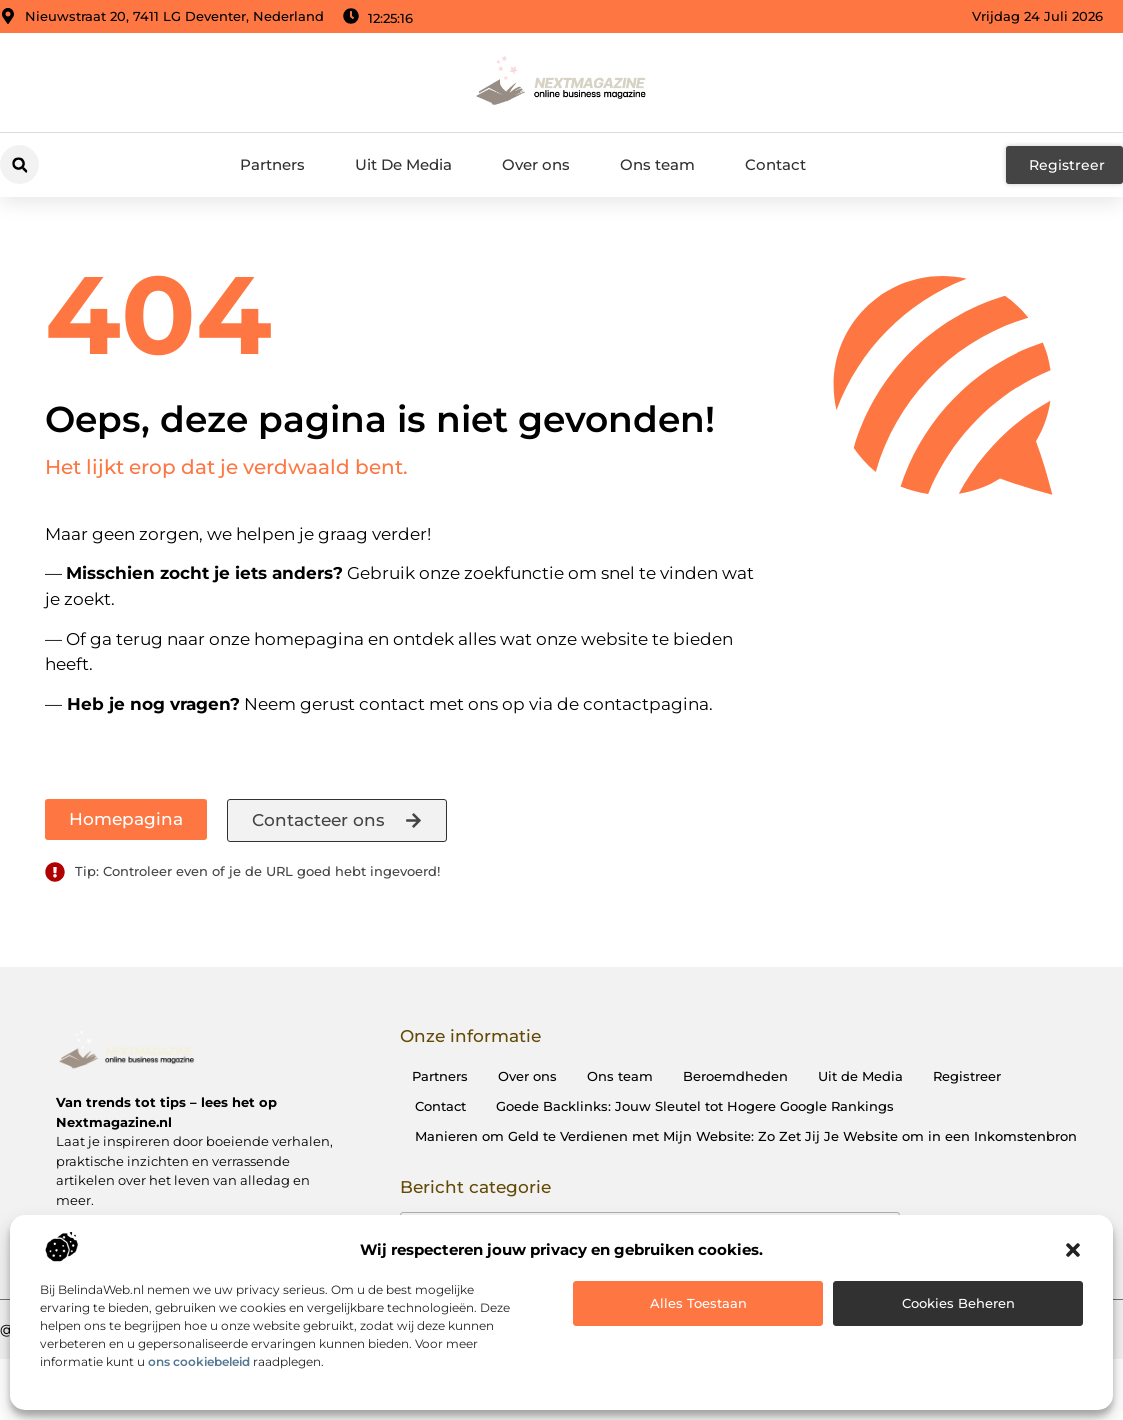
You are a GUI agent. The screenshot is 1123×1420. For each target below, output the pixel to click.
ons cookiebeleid (199, 1361)
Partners (272, 164)
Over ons (536, 164)
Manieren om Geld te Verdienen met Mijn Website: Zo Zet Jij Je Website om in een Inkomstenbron (746, 1136)
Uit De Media (403, 164)
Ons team (657, 164)
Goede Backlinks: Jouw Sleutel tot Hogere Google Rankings (695, 1106)
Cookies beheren (958, 1303)
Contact (775, 164)
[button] (1073, 1250)
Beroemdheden (735, 1076)
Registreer (967, 1076)
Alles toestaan (698, 1303)
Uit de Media (860, 1076)
